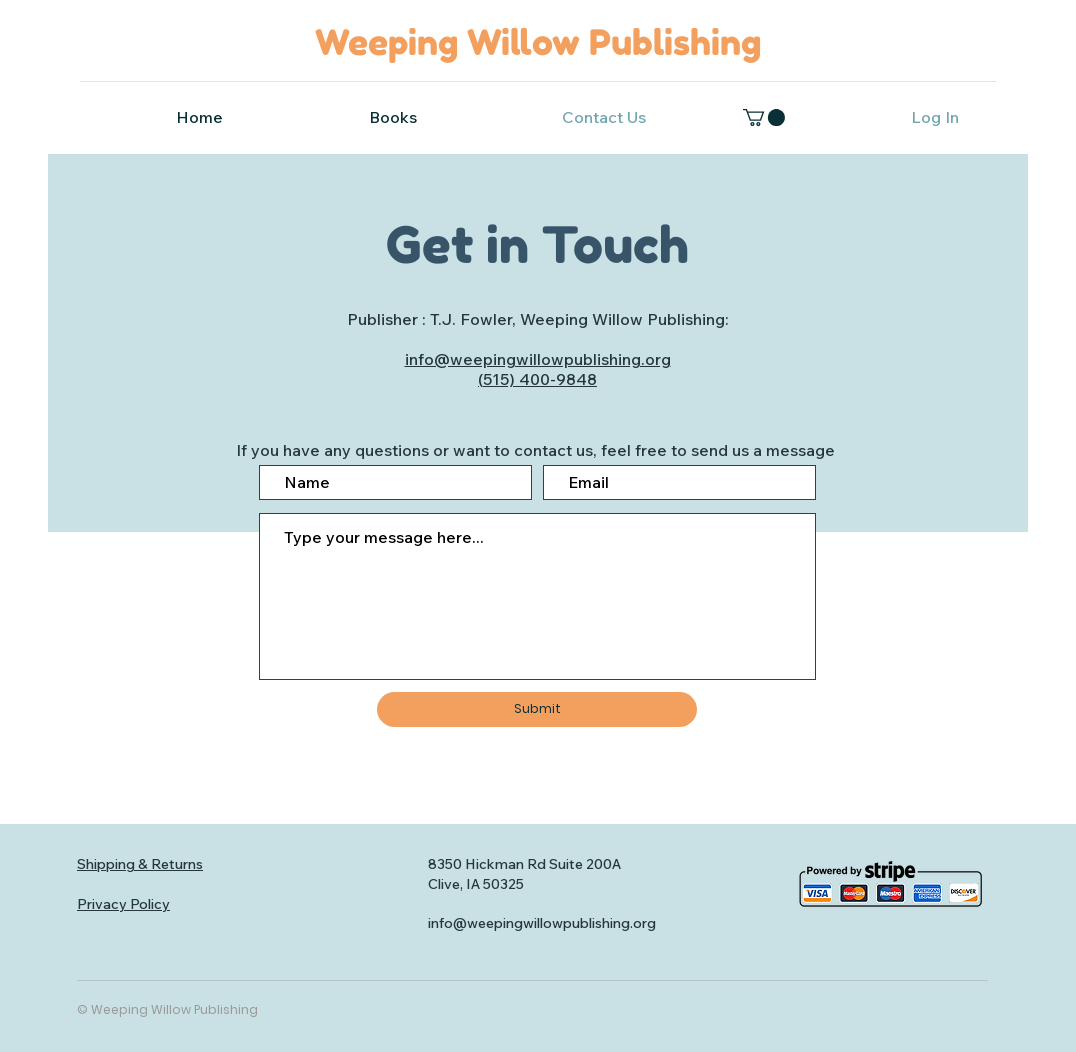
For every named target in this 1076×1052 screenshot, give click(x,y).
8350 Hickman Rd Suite (505, 864)
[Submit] (537, 709)
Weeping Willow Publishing (538, 42)
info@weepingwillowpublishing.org (538, 359)
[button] (764, 117)
